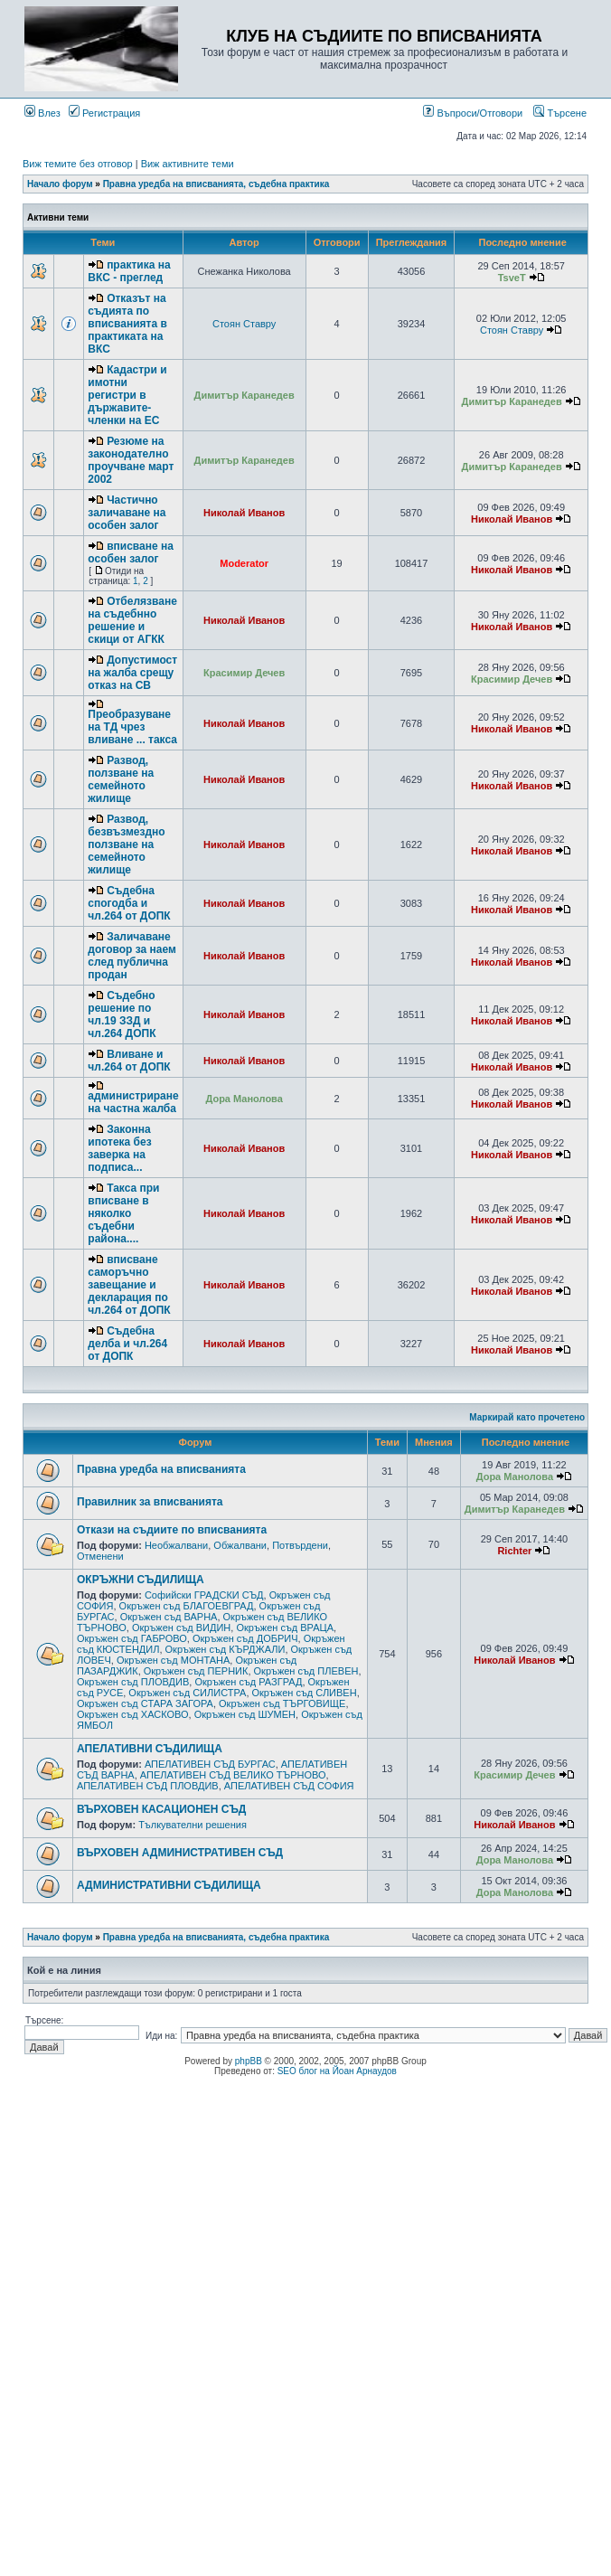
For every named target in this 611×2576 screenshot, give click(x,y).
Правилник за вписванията (150, 1502)
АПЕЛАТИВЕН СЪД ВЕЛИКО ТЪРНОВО (233, 1774)
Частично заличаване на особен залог (126, 513)
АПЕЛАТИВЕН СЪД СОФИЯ (289, 1785)
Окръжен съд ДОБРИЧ (245, 1638)
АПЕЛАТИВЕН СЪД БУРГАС (210, 1764)
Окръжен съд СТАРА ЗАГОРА (145, 1703)
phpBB (248, 2061)
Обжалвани (240, 1545)
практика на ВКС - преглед (129, 271)
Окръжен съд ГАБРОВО (132, 1638)
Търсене (560, 113)
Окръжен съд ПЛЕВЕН (306, 1670)
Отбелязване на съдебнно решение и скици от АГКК (132, 620)
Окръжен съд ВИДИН (181, 1627)
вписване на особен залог (131, 552)
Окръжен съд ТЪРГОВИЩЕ (282, 1703)
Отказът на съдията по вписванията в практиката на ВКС (127, 323)
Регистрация (104, 113)
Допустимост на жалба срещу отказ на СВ (132, 673)
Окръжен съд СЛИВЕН (304, 1692)
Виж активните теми (187, 163)
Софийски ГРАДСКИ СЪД (204, 1595)
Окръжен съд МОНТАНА (173, 1660)
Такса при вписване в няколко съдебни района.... (123, 1213)
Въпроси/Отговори (472, 113)
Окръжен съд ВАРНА (169, 1616)
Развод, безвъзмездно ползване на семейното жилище (126, 844)
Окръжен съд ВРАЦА (285, 1627)
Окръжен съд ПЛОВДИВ (133, 1681)
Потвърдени (300, 1545)
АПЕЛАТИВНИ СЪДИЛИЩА (149, 1748)
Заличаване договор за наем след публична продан (131, 955)
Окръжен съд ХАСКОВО (133, 1714)
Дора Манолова (243, 1098)
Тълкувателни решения (192, 1824)
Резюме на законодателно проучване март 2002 (131, 460)
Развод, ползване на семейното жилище (121, 779)
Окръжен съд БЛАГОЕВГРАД (186, 1605)
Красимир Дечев (244, 672)
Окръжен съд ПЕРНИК (196, 1670)
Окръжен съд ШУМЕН (245, 1714)
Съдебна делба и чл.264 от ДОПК (127, 1344)
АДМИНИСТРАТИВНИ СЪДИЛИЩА (169, 1885)
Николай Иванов (244, 512)
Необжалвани (176, 1545)
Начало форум (60, 184)
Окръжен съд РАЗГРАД (248, 1681)
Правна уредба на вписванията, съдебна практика (216, 184)
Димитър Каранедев (244, 395)
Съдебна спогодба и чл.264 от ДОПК (129, 903)
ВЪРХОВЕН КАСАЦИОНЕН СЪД (161, 1809)
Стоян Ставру (244, 323)
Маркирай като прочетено (527, 1417)
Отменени (100, 1556)
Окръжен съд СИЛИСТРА (187, 1692)
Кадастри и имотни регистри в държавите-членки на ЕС (127, 395)
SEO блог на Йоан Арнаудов (337, 2071)
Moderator (244, 563)
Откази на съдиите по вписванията (172, 1530)
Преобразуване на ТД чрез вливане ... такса (132, 727)
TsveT (512, 277)
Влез (42, 113)
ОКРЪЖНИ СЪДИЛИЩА (140, 1579)
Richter (514, 1550)
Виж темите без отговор (78, 163)
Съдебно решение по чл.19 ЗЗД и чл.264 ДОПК (121, 1014)
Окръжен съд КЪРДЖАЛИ (225, 1649)
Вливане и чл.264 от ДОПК (129, 1060)
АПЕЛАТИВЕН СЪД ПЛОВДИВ (148, 1785)
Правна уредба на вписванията (161, 1469)
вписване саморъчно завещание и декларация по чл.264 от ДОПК (129, 1284)
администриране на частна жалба (133, 1102)
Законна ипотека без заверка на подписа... (119, 1148)
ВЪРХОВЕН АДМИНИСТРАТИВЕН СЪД (180, 1852)
